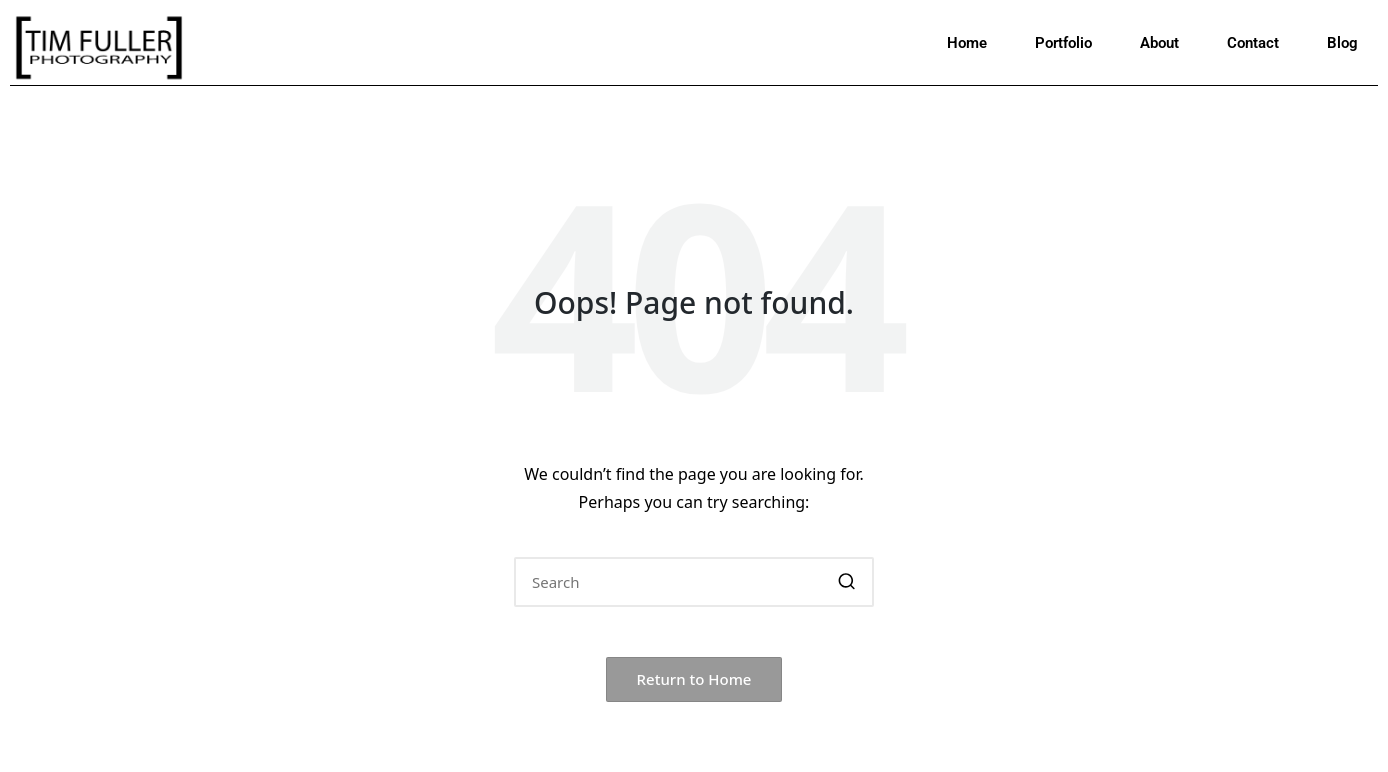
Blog (1342, 43)
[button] (846, 582)
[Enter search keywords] (694, 582)
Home (967, 43)
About (1159, 43)
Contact (1253, 43)
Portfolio (1063, 43)
